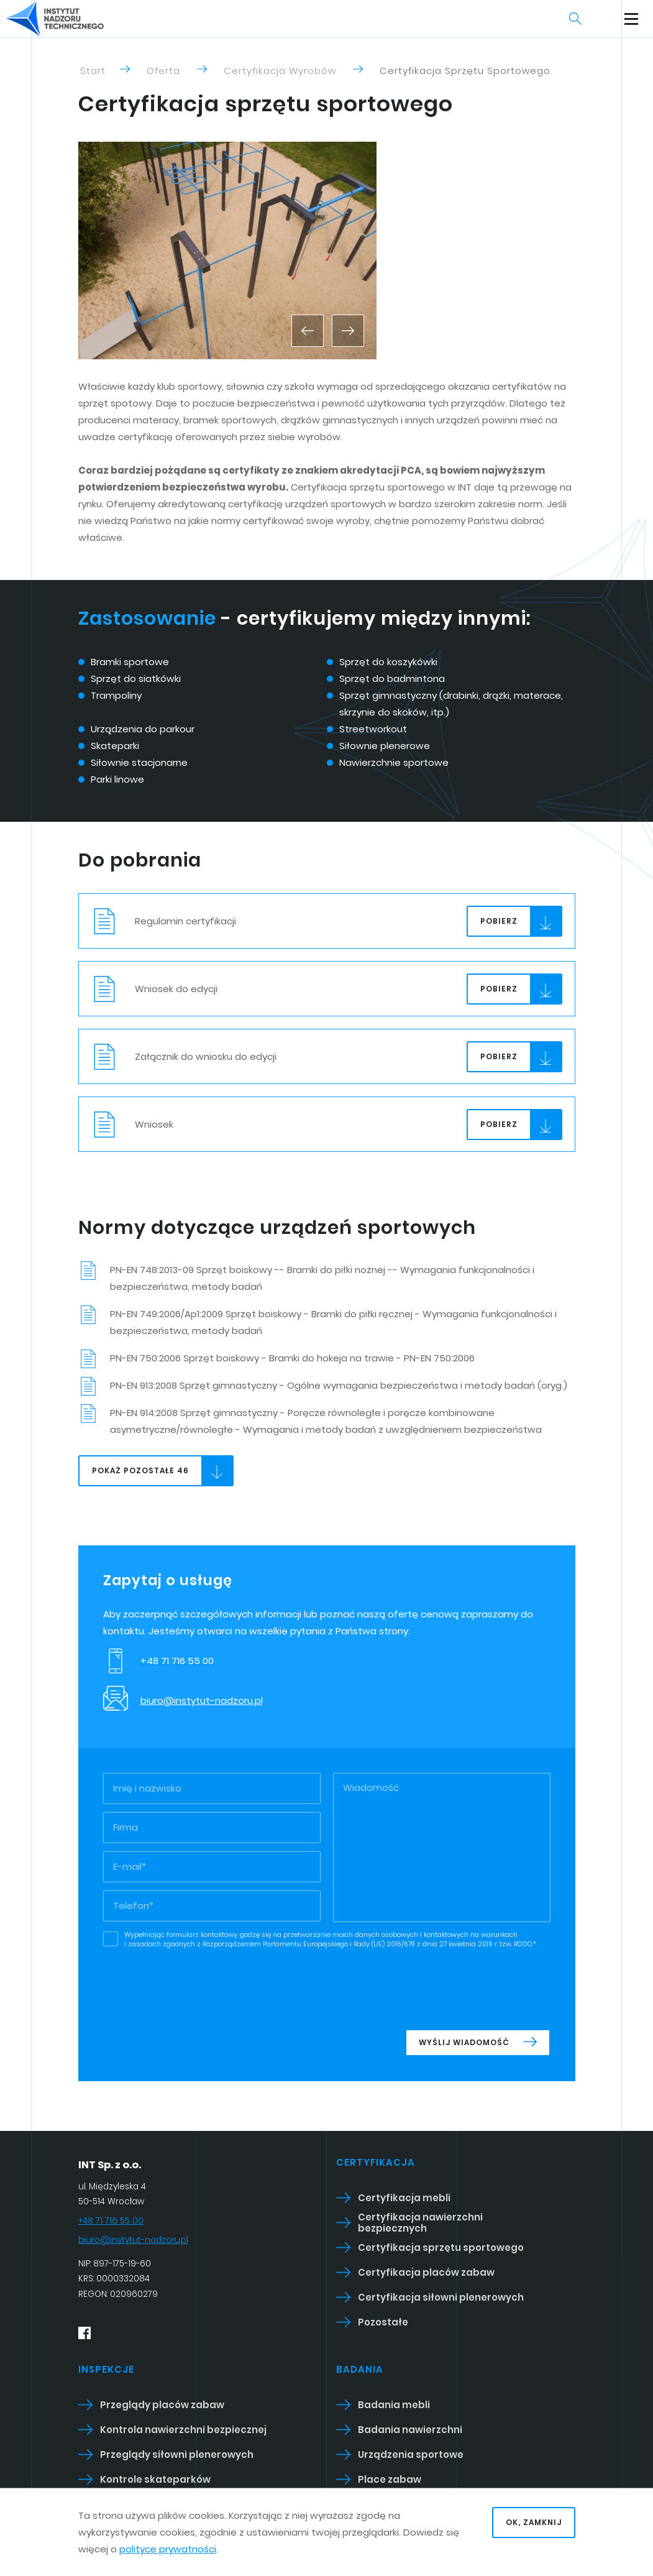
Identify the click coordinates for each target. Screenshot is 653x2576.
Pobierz (520, 922)
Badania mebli (394, 2404)
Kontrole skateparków (155, 2479)
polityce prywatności (167, 2548)
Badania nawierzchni (410, 2429)
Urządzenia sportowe (410, 2454)
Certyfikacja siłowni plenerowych (441, 2297)
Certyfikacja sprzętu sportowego (441, 2247)
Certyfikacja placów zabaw (426, 2272)
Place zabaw (389, 2479)
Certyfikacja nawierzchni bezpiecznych (420, 2222)
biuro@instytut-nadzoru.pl (201, 1700)
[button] (307, 331)
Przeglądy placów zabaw (162, 2404)
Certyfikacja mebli (404, 2197)
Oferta (163, 70)
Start (93, 70)
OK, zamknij (534, 2522)
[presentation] (456, 1986)
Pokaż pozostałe (162, 1471)
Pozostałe (383, 2322)
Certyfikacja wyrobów (280, 70)
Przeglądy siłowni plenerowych (176, 2454)
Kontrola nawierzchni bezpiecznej (183, 2429)
